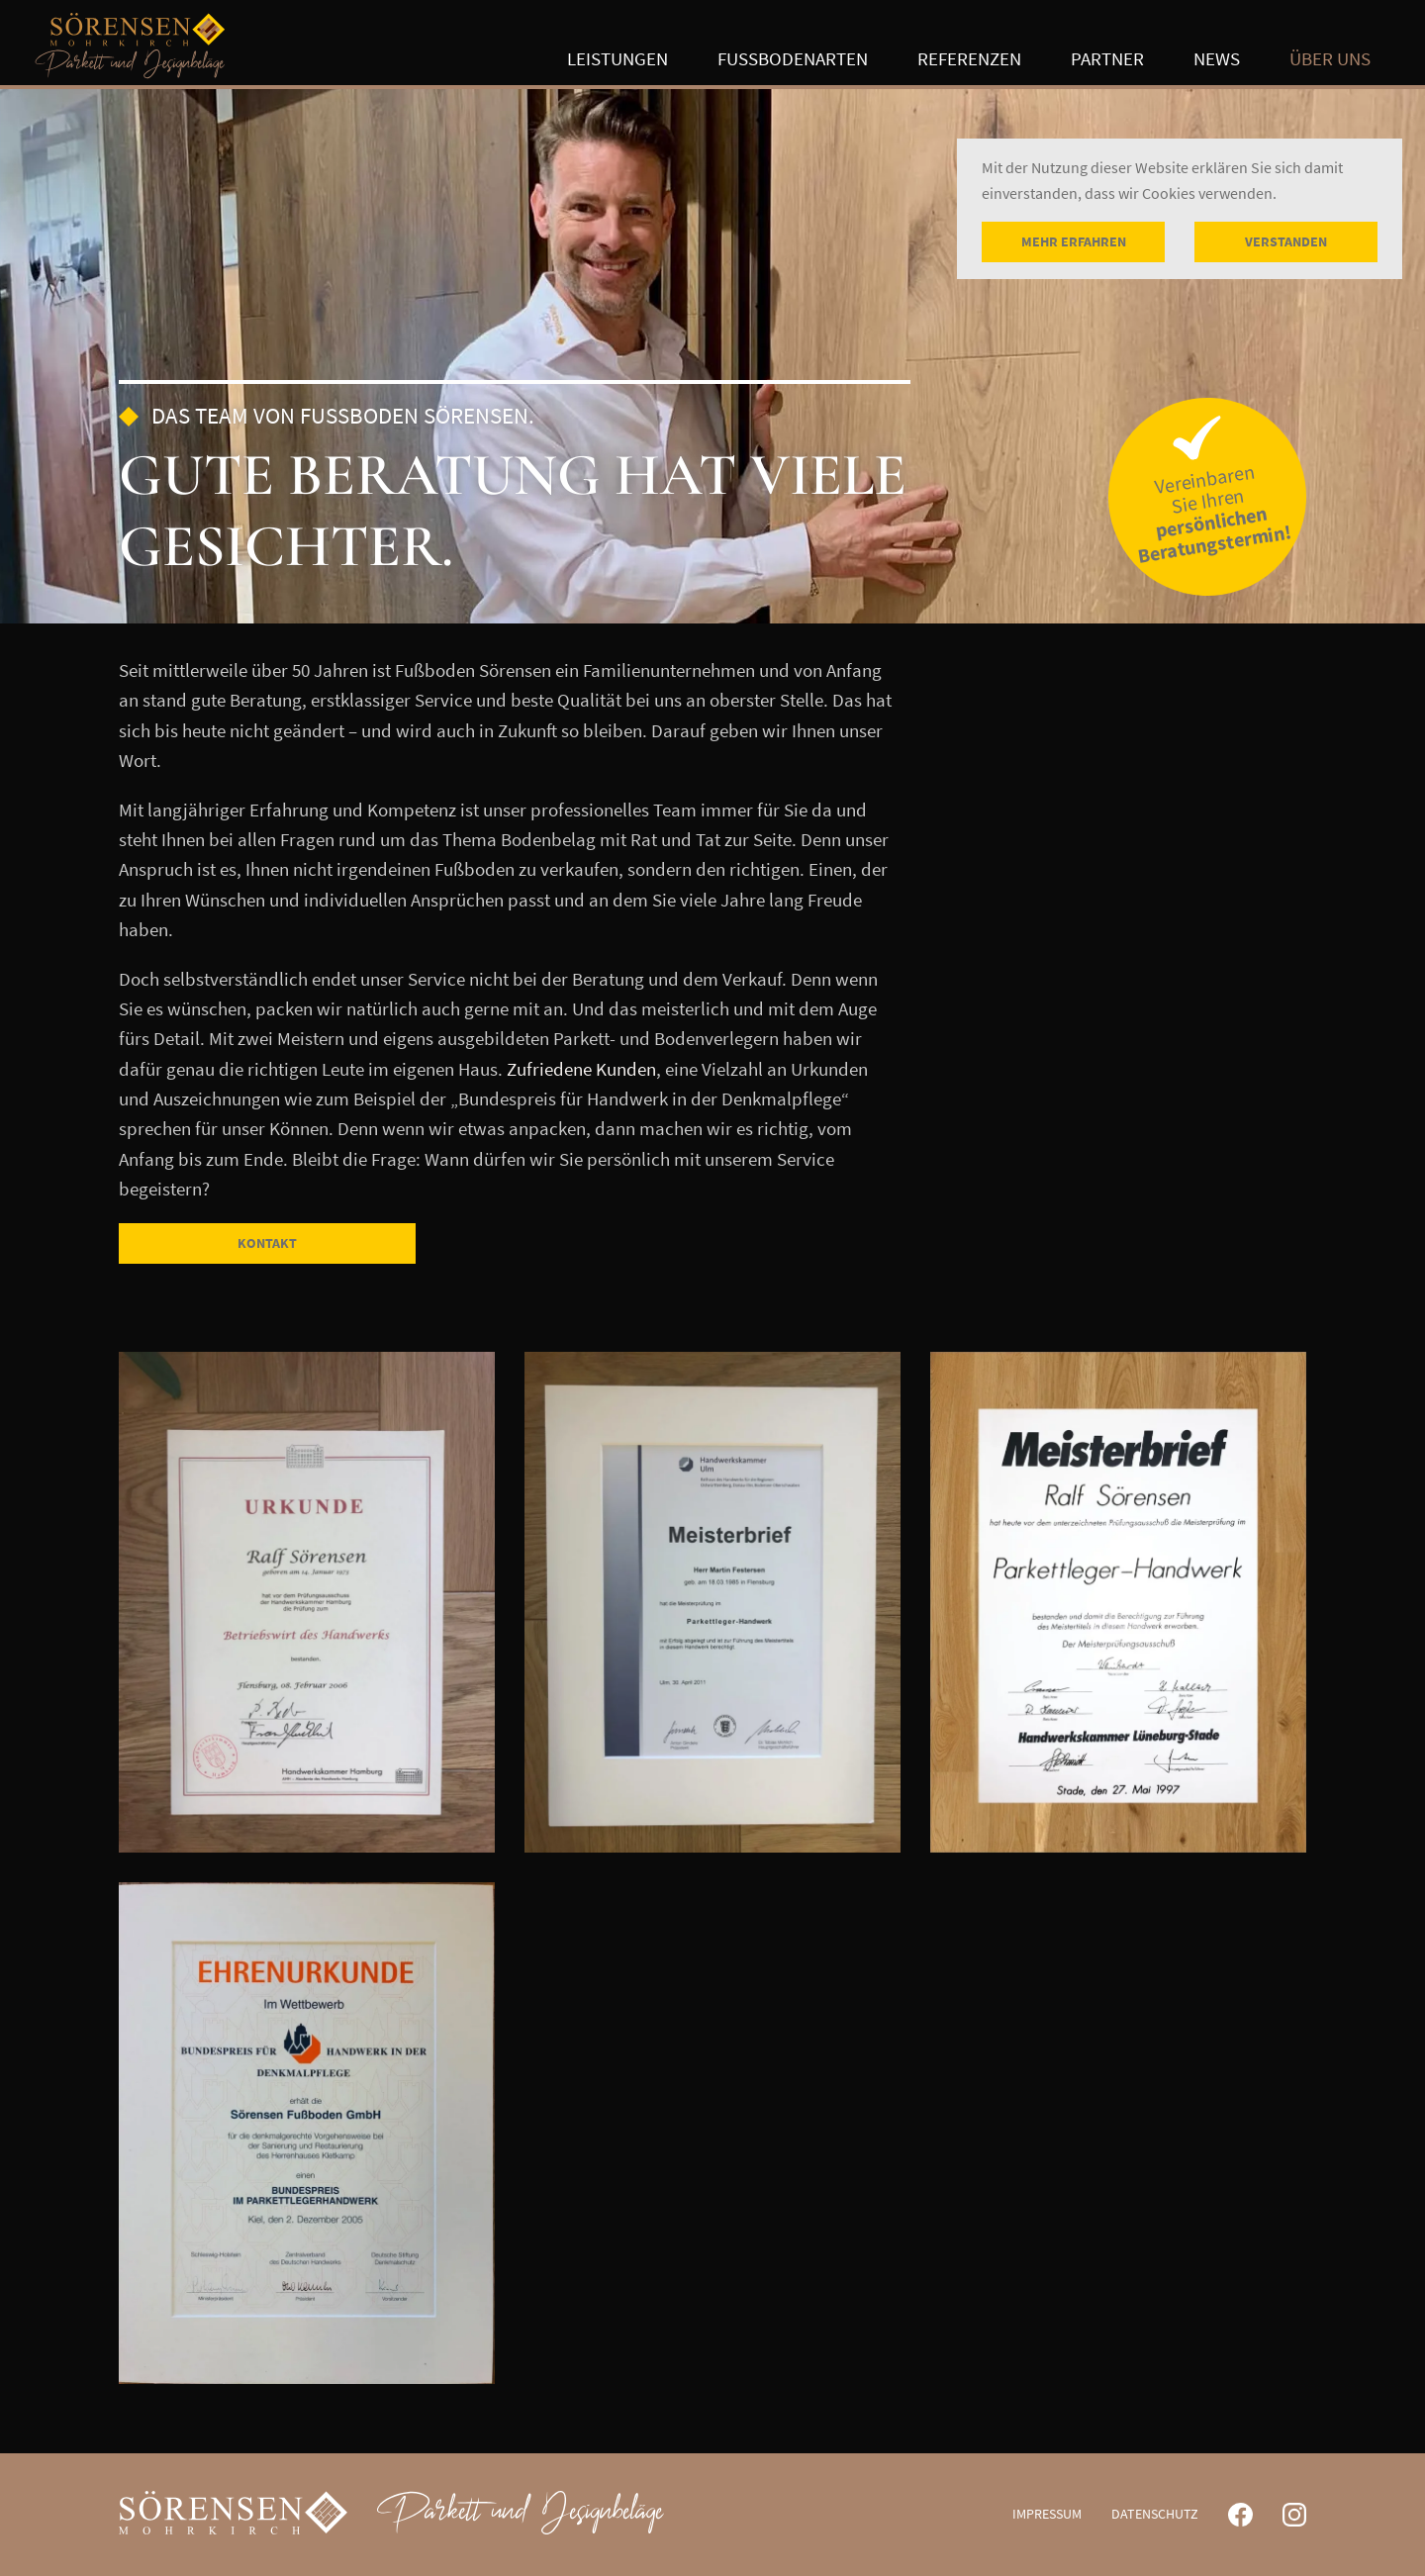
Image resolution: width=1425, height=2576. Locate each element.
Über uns (1330, 58)
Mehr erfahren (1073, 241)
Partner (1107, 58)
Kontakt (267, 1243)
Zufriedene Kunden (581, 1069)
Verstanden (1286, 241)
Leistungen (617, 58)
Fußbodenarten (792, 58)
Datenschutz (1154, 2514)
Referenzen (969, 58)
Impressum (1047, 2514)
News (1216, 58)
